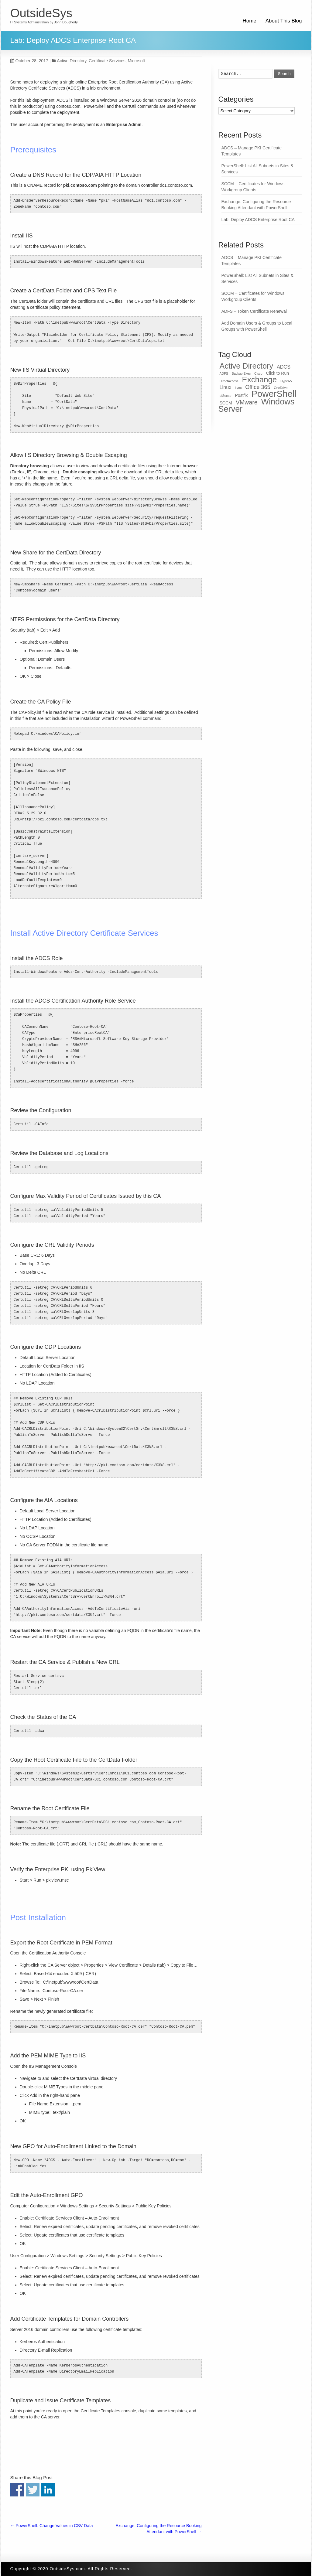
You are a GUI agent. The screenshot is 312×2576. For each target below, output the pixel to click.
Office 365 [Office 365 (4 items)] (257, 387)
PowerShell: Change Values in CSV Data (51, 2525)
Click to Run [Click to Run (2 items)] (277, 373)
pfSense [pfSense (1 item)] (225, 395)
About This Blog (284, 21)
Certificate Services (107, 60)
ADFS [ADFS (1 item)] (224, 373)
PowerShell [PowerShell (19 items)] (273, 394)
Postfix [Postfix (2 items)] (241, 395)
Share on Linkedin (48, 2489)
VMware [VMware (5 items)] (247, 402)
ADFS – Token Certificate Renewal (254, 311)
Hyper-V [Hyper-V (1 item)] (286, 381)
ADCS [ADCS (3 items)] (283, 367)
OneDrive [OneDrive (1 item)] (280, 388)
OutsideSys (41, 13)
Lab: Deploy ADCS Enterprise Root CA (258, 219)
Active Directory (71, 60)
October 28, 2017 (29, 60)
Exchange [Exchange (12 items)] (259, 379)
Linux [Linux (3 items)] (225, 387)
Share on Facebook (17, 2489)
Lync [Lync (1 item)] (238, 388)
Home (249, 21)
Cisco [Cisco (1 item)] (258, 373)
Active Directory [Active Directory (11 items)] (246, 366)
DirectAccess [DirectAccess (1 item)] (229, 381)
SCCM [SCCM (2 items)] (226, 402)
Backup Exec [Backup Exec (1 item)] (241, 373)
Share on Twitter (32, 2489)
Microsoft (136, 60)
